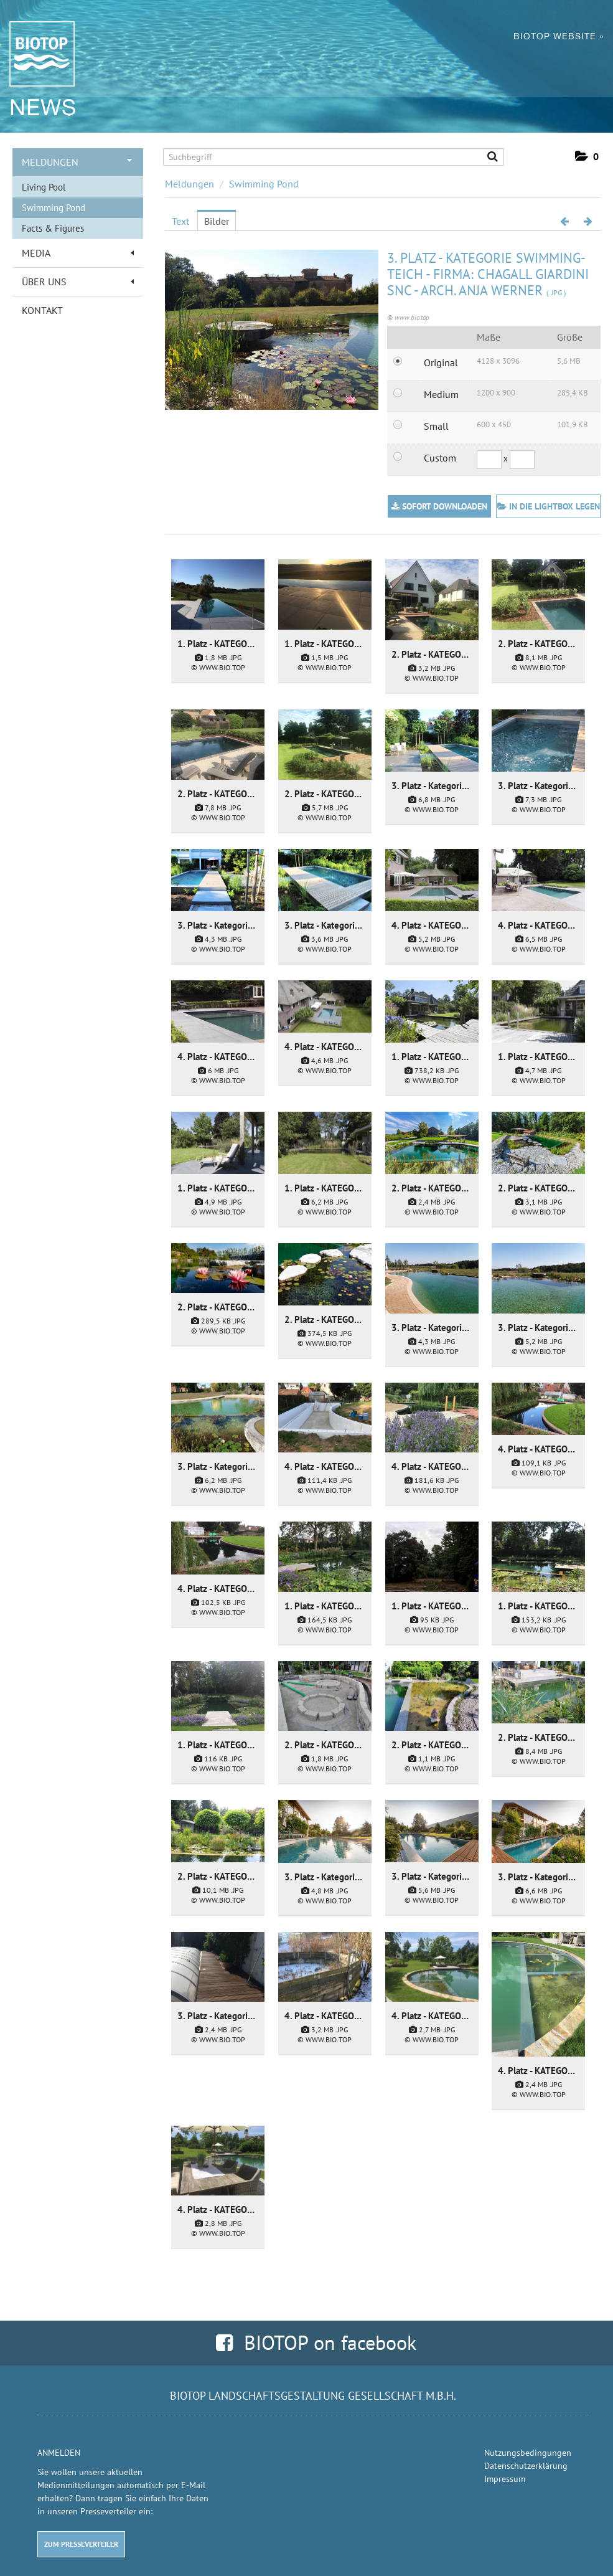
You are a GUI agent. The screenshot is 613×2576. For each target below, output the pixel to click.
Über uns (78, 281)
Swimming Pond (53, 208)
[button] (587, 157)
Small (436, 426)
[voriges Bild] (564, 221)
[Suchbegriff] (333, 157)
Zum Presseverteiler (81, 2544)
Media (78, 253)
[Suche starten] (487, 157)
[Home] (35, 57)
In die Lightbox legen (548, 506)
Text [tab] (180, 221)
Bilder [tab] (216, 221)
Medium (441, 394)
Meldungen (77, 162)
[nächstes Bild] (588, 221)
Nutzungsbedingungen (527, 2452)
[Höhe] (522, 459)
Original (441, 362)
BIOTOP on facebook (316, 2342)
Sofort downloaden (439, 506)
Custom (440, 458)
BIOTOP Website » (558, 39)
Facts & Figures (53, 228)
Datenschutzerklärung (526, 2465)
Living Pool (43, 187)
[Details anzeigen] (217, 594)
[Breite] (489, 459)
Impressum (504, 2478)
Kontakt (42, 310)
